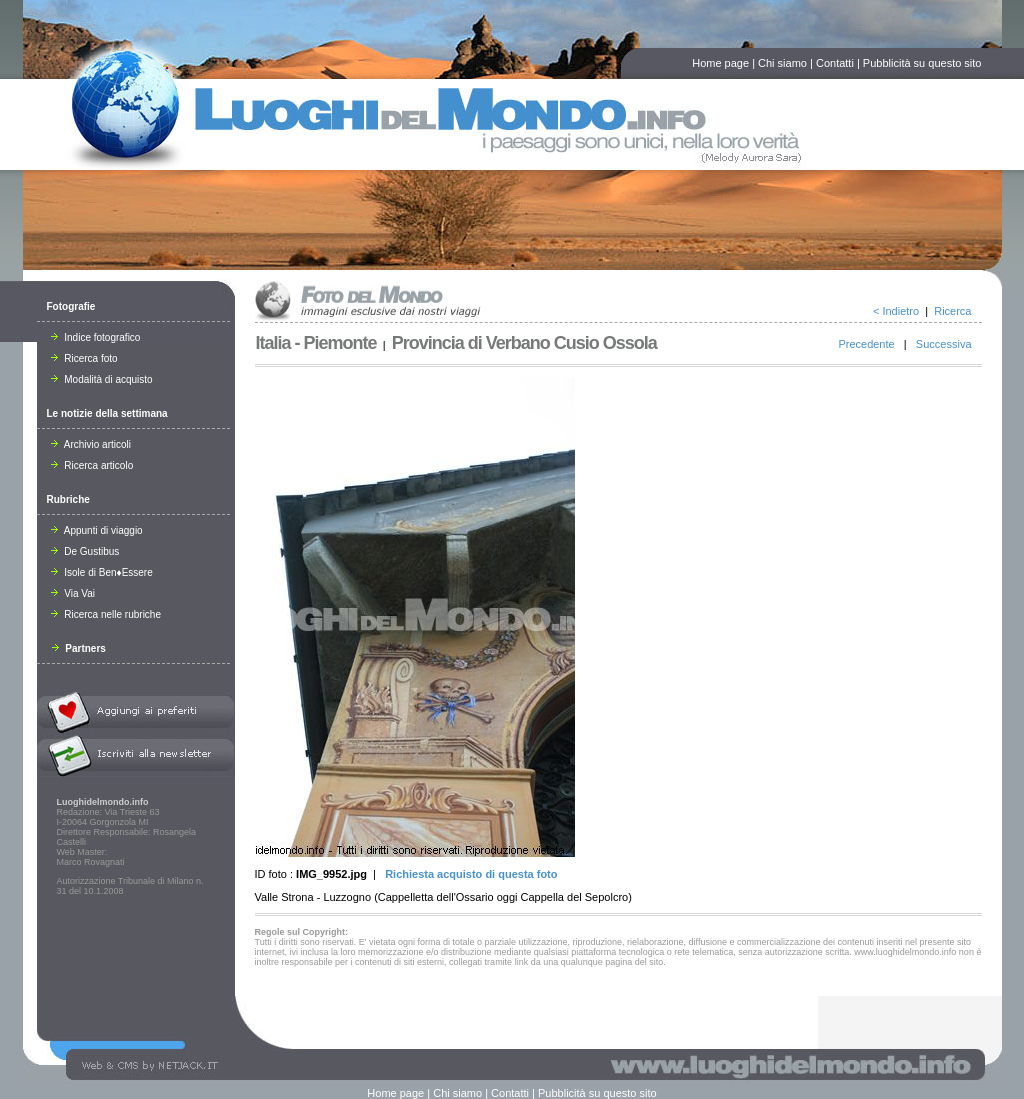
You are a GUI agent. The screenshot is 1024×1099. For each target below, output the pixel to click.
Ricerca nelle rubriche (106, 614)
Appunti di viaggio (97, 530)
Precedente (866, 344)
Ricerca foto (84, 358)
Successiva (944, 344)
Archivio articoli (91, 444)
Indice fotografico (96, 337)
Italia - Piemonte (316, 343)
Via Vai (73, 593)
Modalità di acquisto (102, 379)
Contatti (835, 63)
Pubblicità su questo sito (922, 63)
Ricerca (952, 311)
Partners (79, 648)
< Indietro (896, 311)
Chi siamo (782, 63)
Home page (720, 63)
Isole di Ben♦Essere (102, 572)
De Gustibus (85, 551)
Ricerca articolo (92, 465)
